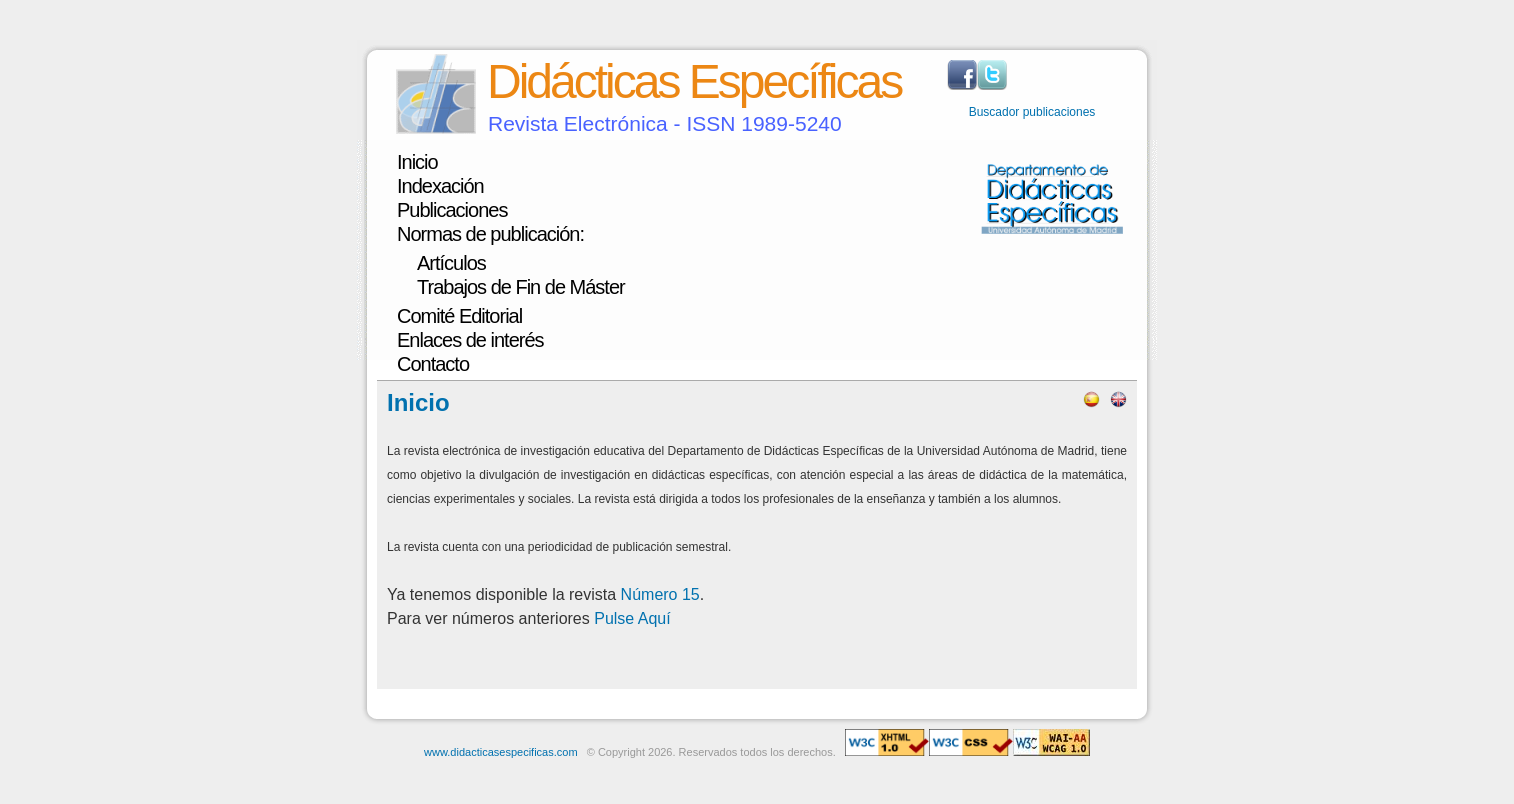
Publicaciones (452, 210)
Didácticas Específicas (694, 81)
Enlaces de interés (470, 340)
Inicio (417, 162)
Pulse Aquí (632, 618)
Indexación (440, 186)
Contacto (433, 364)
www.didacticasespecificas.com (500, 752)
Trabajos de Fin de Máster (521, 287)
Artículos (451, 263)
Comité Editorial (459, 316)
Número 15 (660, 594)
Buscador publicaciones (1032, 112)
